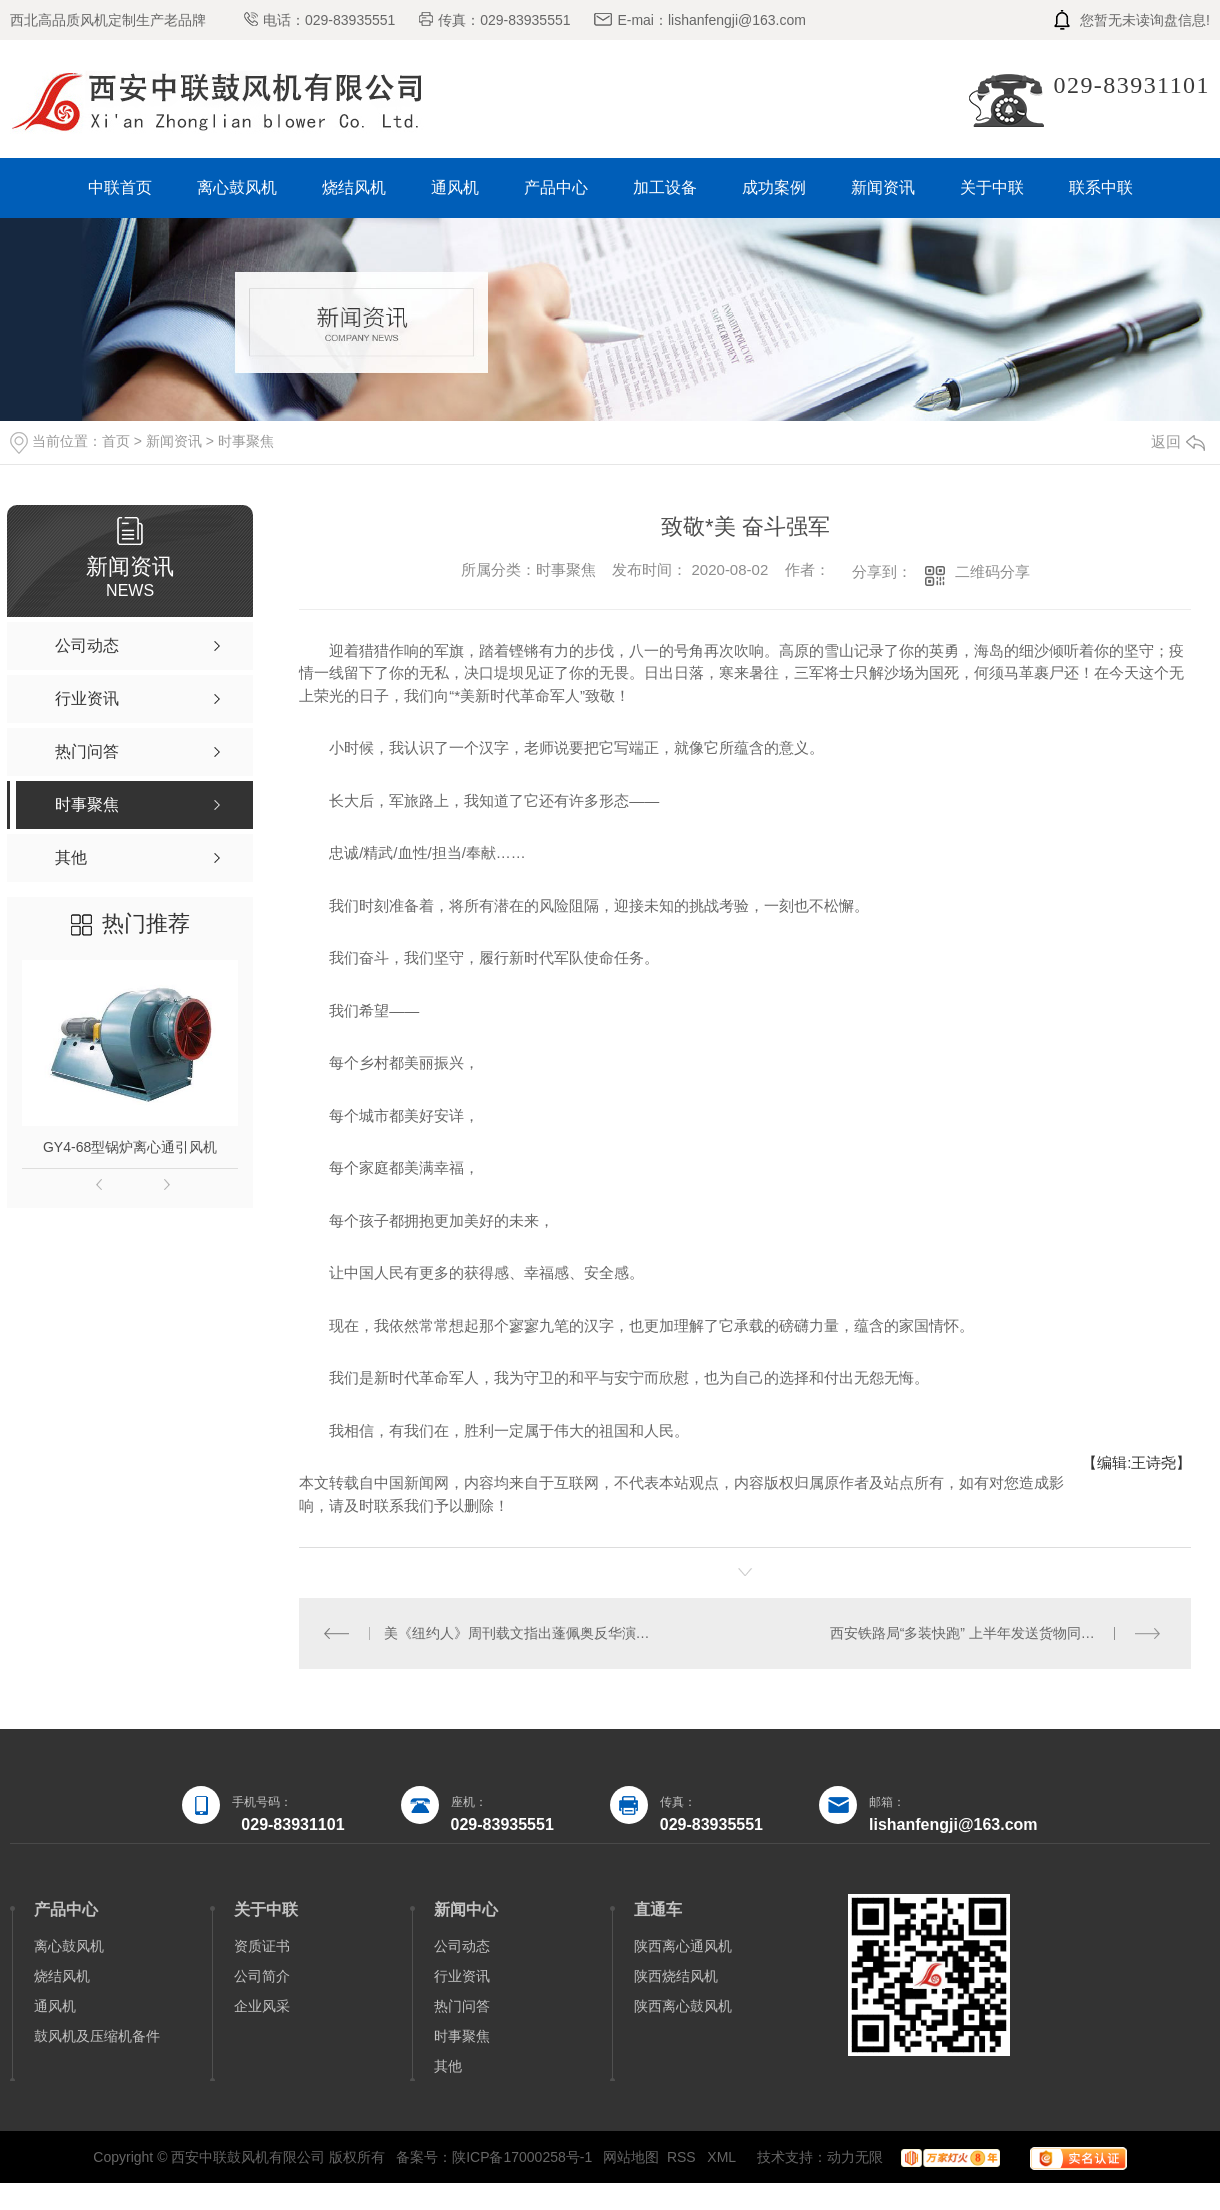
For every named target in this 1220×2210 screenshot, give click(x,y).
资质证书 (262, 1946)
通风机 (455, 187)
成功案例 (774, 187)
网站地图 (631, 2157)
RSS (683, 2157)
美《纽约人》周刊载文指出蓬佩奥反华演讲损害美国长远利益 (522, 1633)
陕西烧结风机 (676, 1976)
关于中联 (992, 187)
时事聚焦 (246, 441)
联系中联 (1101, 187)
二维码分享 (992, 571)
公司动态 (462, 1946)
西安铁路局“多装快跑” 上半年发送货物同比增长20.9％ (997, 1633)
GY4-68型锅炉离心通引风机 (130, 1147)
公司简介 (262, 1976)
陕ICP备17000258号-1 (522, 2157)
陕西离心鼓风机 (683, 2006)
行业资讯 (462, 1976)
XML (723, 2157)
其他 (448, 2066)
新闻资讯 (883, 187)
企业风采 (262, 2006)
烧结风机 (354, 187)
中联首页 (120, 187)
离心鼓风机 (237, 187)
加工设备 (665, 187)
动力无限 (855, 2157)
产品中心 (556, 187)
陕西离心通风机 (683, 1946)
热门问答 (462, 2006)
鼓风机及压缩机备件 (97, 2036)
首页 (116, 441)
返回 (1178, 441)
